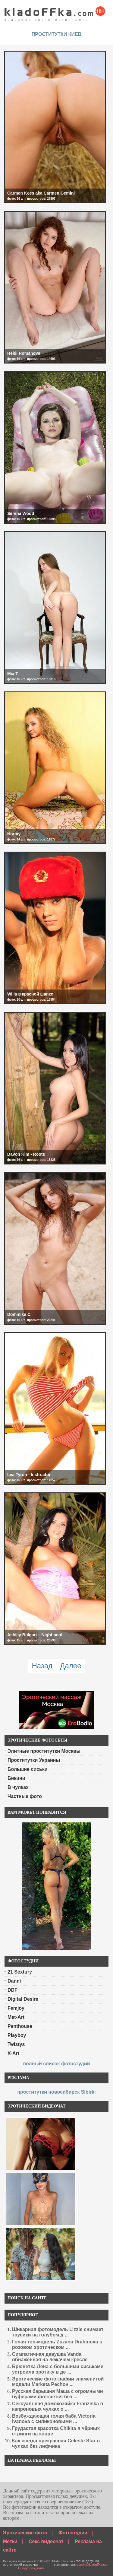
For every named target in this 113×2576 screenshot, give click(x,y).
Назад (42, 1666)
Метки (10, 2541)
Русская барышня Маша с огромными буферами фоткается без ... (57, 2394)
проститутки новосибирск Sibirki (56, 2092)
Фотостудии (72, 2532)
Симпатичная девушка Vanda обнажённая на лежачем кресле (50, 2357)
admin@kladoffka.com (93, 2564)
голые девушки (87, 2561)
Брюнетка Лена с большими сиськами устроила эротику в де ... (58, 2369)
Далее (70, 1666)
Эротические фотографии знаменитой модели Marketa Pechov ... (58, 2381)
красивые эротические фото (55, 12)
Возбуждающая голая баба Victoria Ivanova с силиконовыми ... (54, 2418)
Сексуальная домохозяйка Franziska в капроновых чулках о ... (57, 2406)
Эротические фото (25, 2532)
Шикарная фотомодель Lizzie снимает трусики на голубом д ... (57, 2332)
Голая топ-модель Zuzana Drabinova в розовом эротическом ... (57, 2344)
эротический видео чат (20, 2564)
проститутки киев (57, 34)
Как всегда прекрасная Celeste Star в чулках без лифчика (56, 2443)
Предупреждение (31, 2568)
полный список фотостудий (56, 2063)
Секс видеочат (46, 2541)
